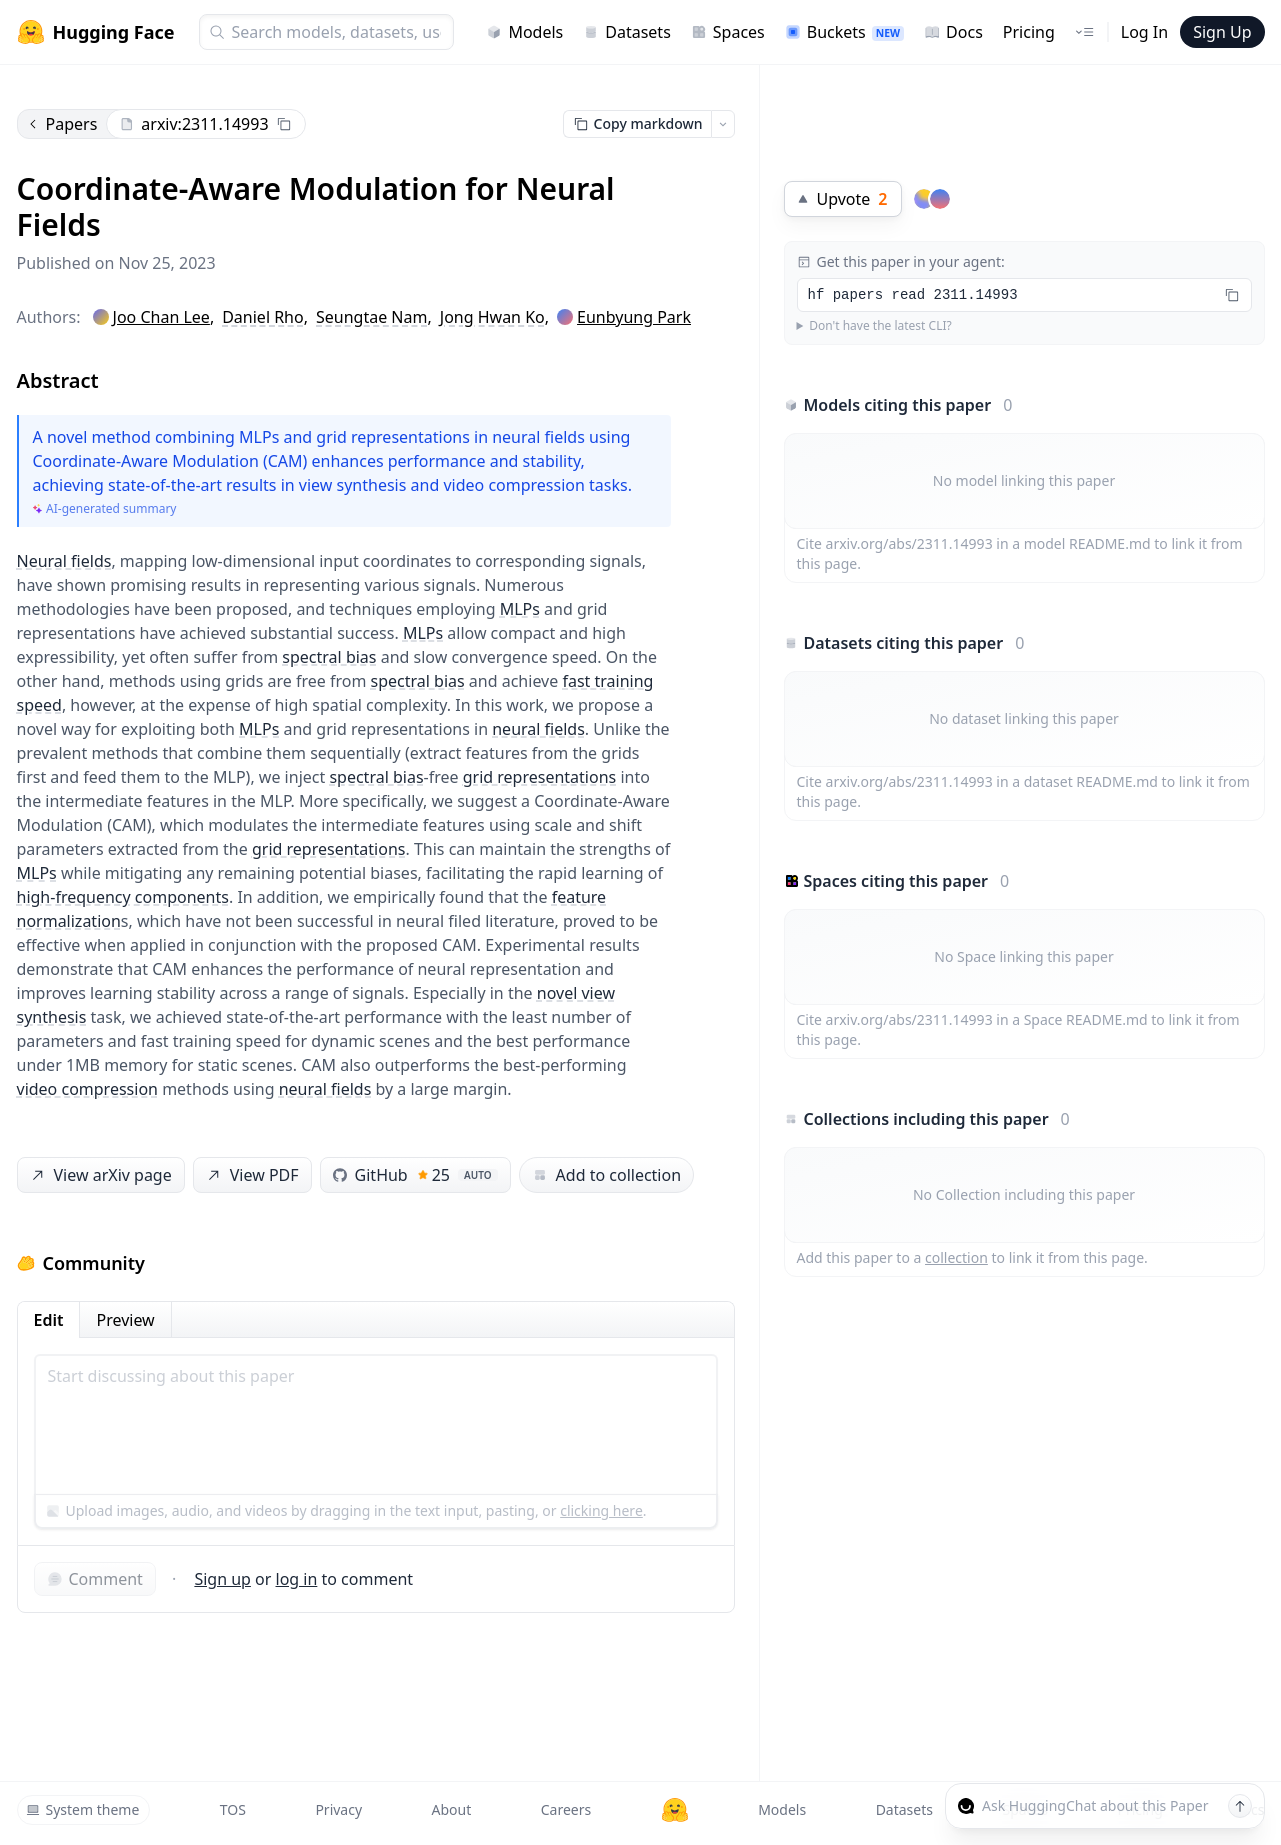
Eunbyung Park (634, 317)
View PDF (250, 1175)
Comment (95, 1579)
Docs (953, 32)
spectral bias (329, 657)
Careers (566, 1809)
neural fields (538, 729)
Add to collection (606, 1175)
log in (297, 1579)
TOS (233, 1809)
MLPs (520, 609)
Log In (1144, 32)
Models (524, 32)
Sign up (222, 1579)
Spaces (728, 32)
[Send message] (1240, 1806)
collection (956, 1257)
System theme (83, 1809)
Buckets (844, 32)
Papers (62, 124)
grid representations (540, 777)
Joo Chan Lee (161, 317)
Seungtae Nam (371, 317)
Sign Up (1222, 32)
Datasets (627, 32)
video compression (87, 1089)
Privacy (338, 1809)
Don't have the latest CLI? (880, 326)
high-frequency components (123, 897)
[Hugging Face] (675, 1810)
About (452, 1809)
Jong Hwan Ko (492, 317)
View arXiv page (99, 1175)
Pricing (1029, 32)
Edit (49, 1320)
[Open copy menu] (723, 124)
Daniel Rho (263, 317)
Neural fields (64, 561)
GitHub (415, 1175)
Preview (125, 1320)
